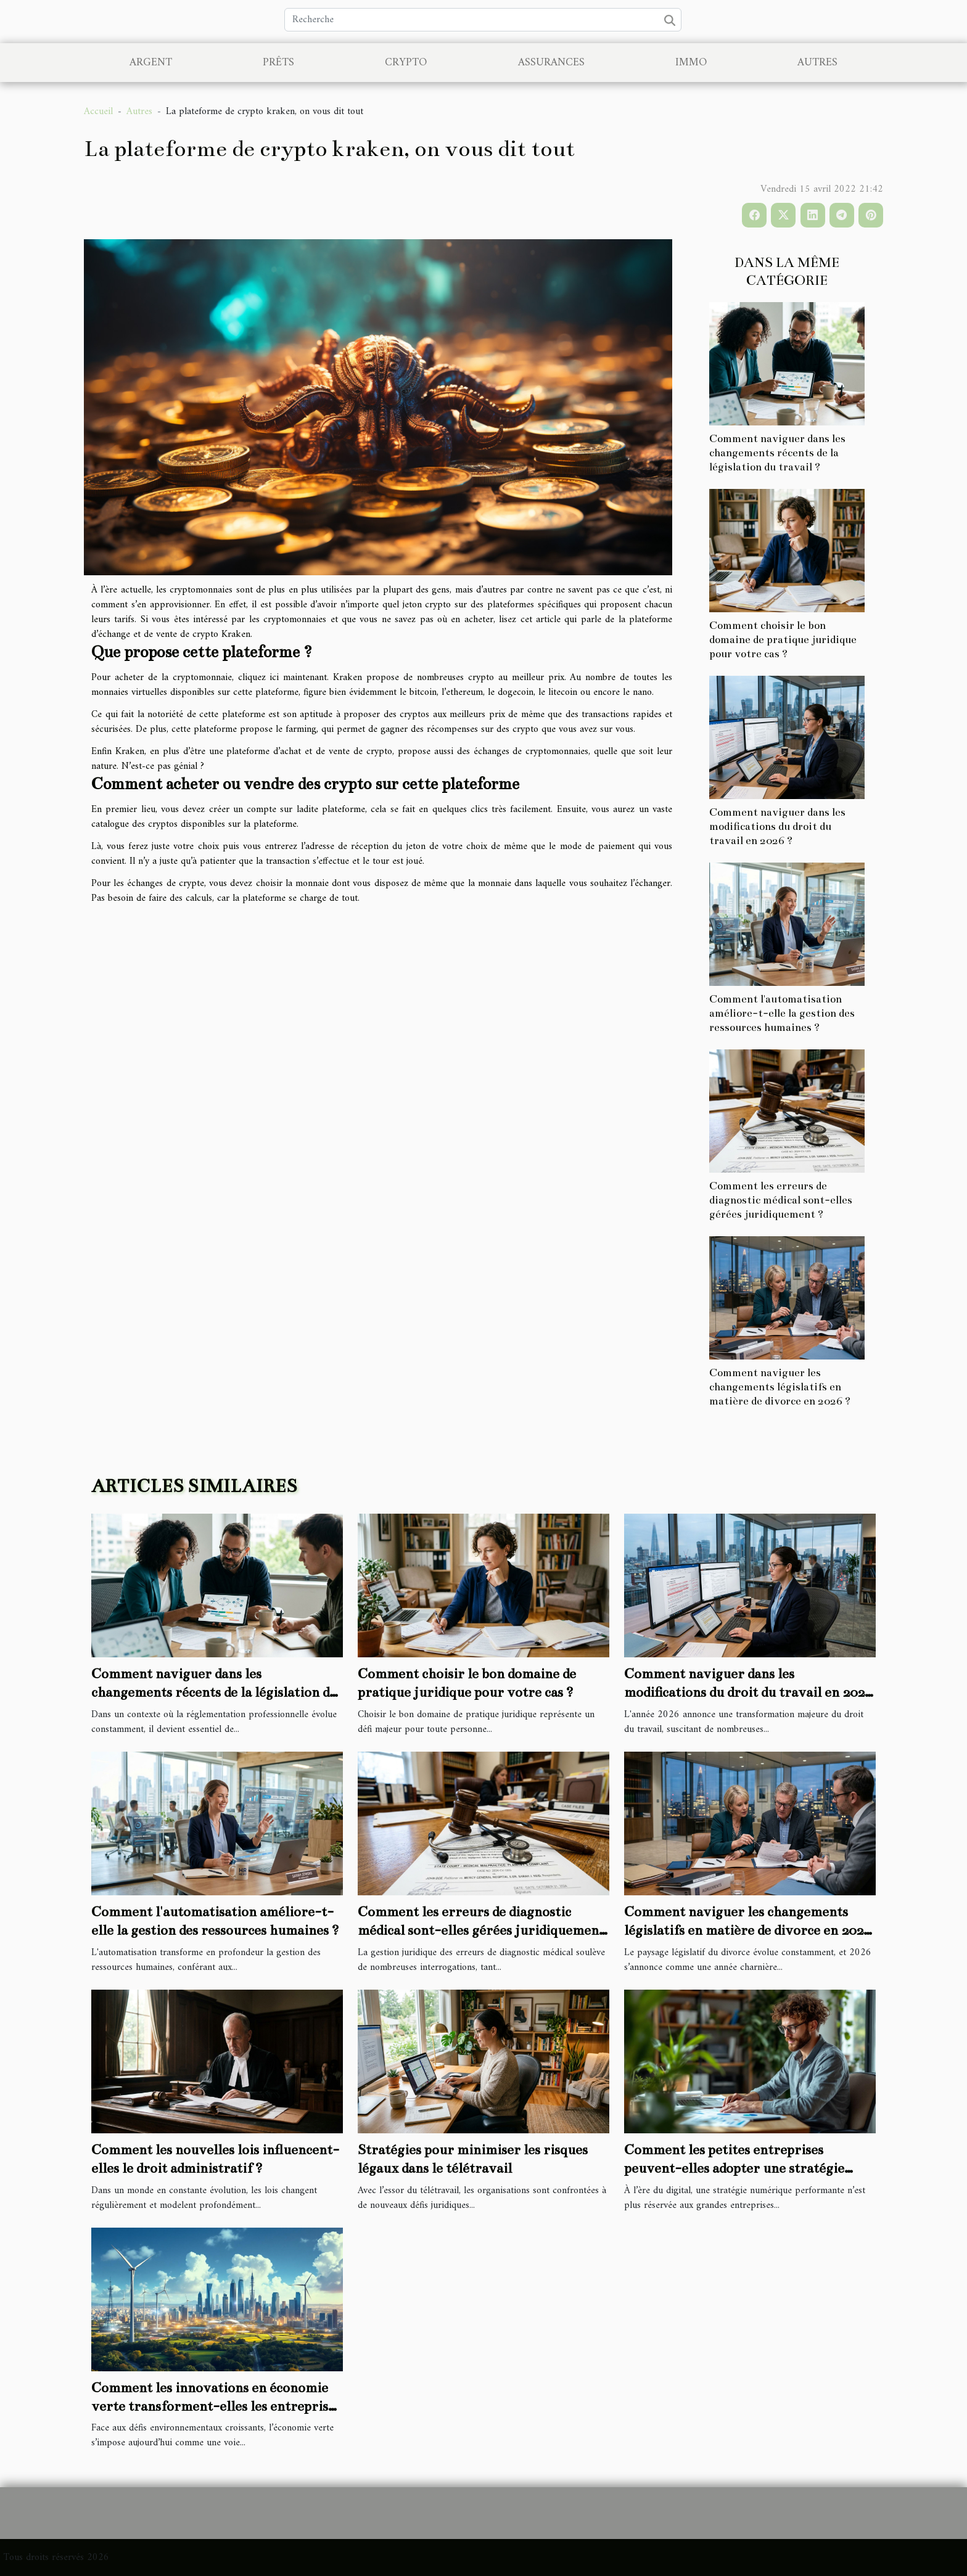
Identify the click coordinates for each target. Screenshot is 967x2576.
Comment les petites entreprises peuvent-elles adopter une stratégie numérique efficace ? (734, 2168)
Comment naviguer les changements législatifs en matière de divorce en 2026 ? (779, 1387)
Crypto (406, 62)
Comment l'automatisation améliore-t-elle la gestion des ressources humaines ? (782, 1013)
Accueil (98, 111)
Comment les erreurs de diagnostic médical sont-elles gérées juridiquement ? (780, 1200)
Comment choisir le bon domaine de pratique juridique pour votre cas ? (783, 639)
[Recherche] (482, 19)
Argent (151, 62)
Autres (817, 62)
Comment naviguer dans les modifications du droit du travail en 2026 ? (777, 826)
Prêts (278, 62)
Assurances (551, 62)
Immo (691, 62)
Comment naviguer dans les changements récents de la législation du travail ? (777, 453)
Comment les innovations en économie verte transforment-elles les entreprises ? (215, 2406)
